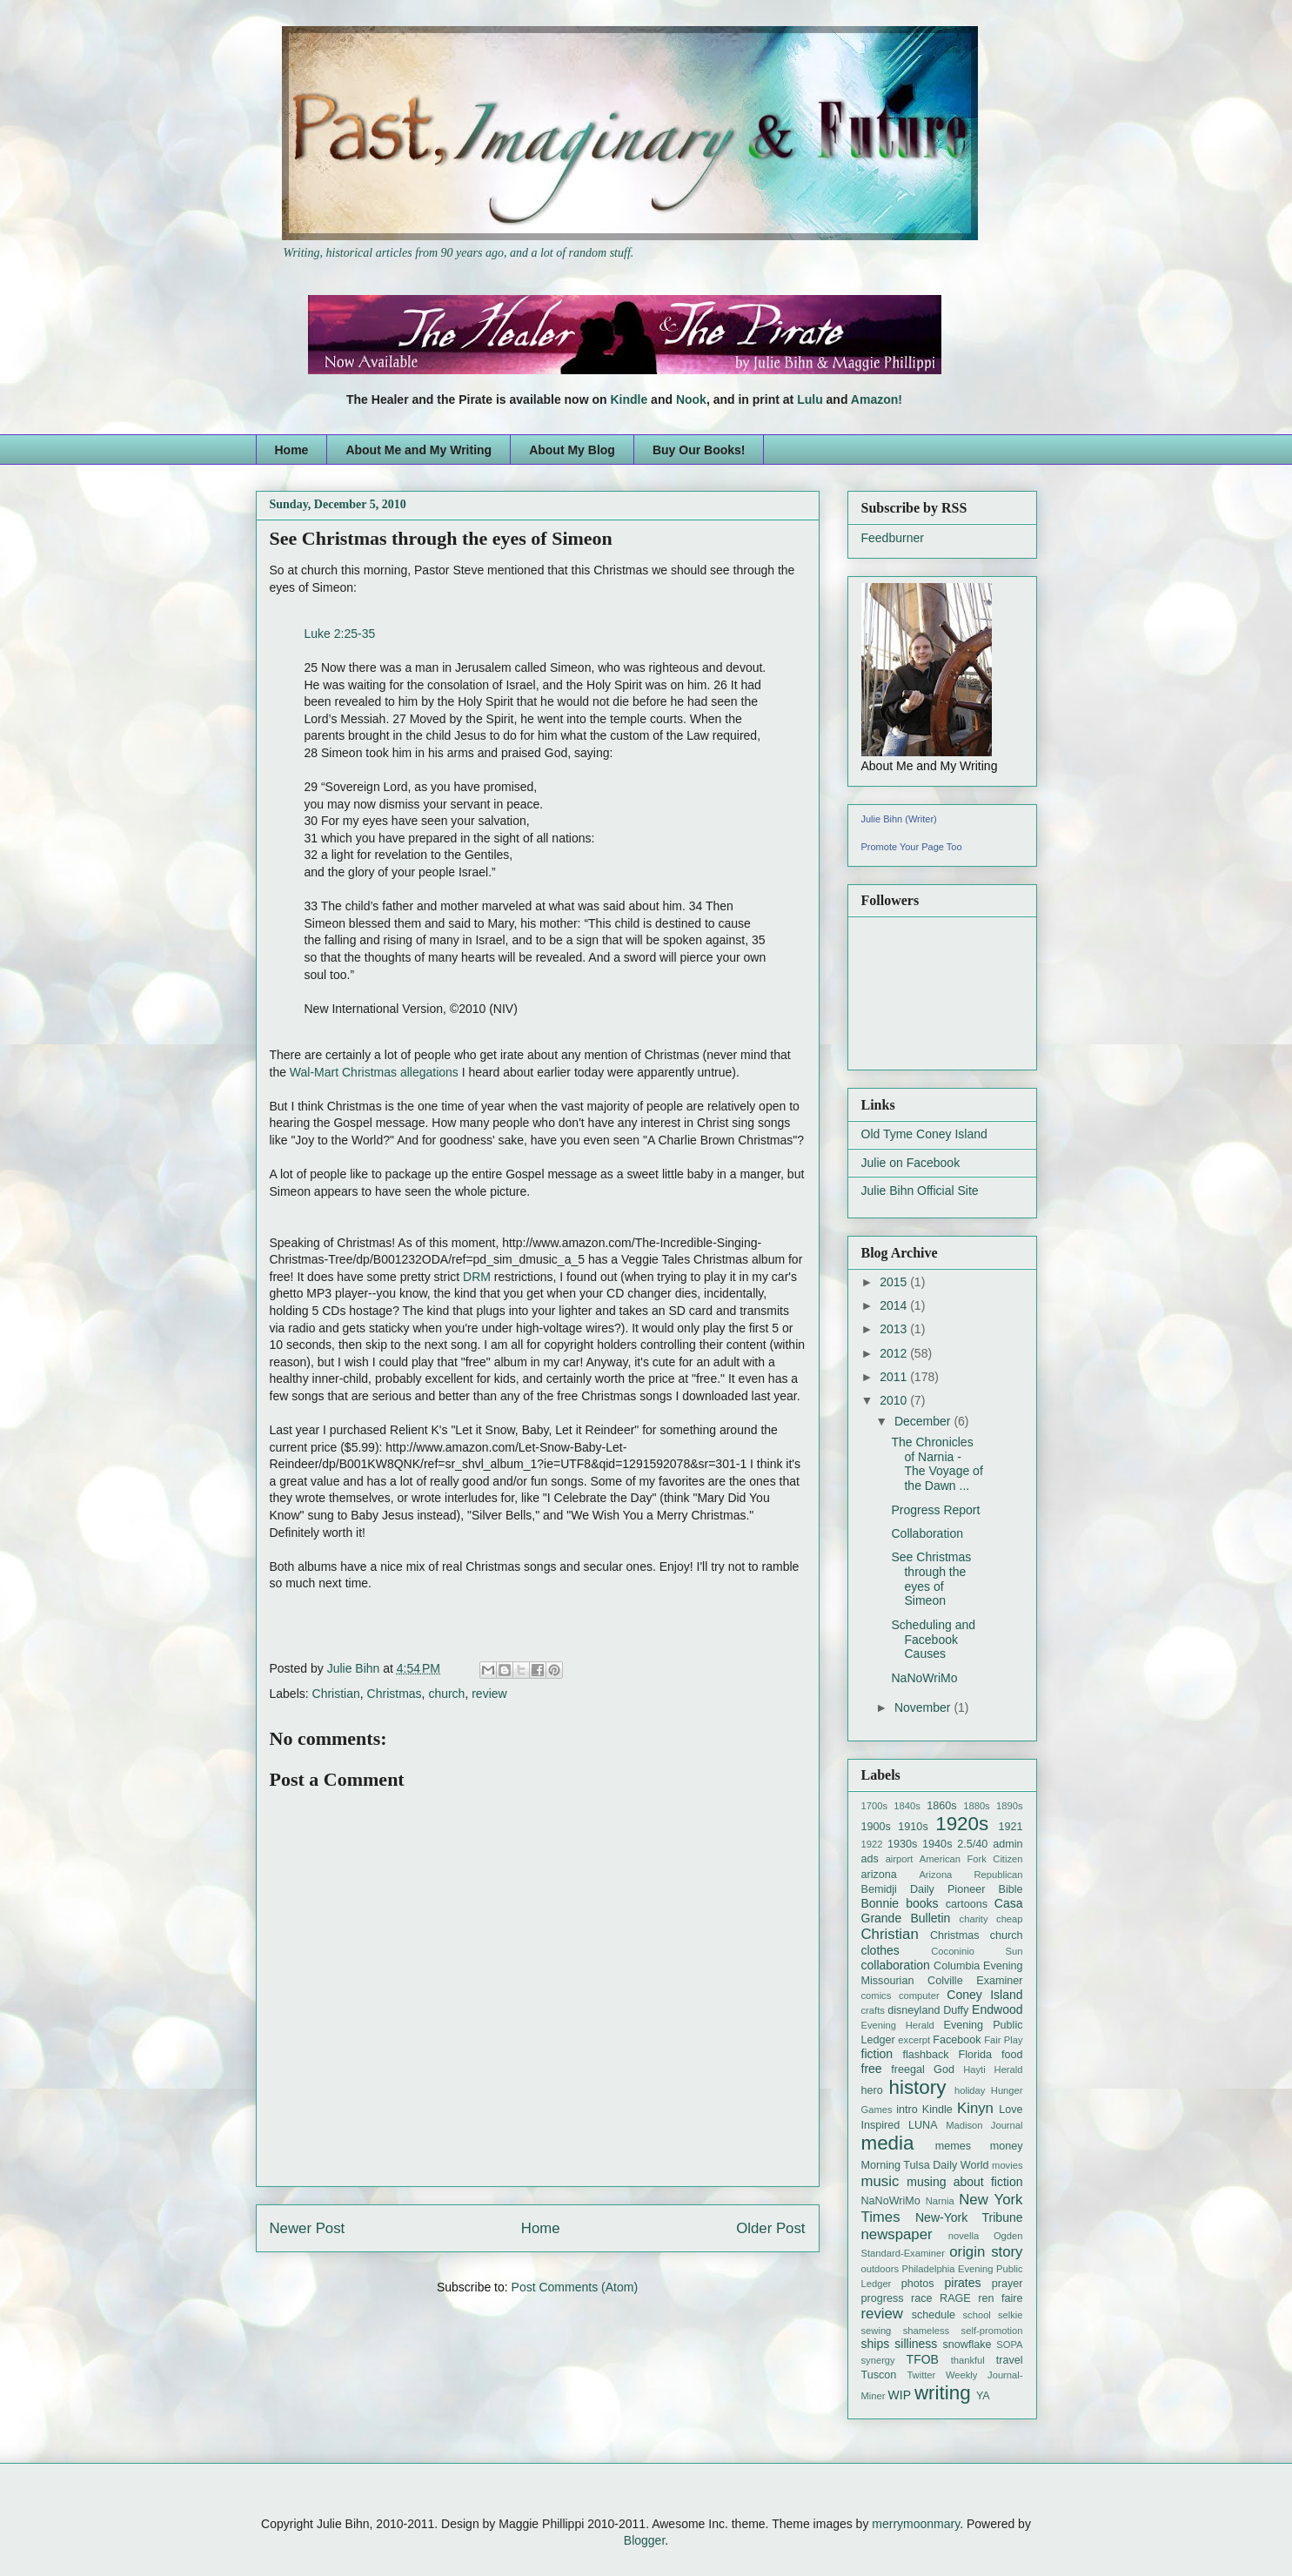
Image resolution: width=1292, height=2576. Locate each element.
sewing (876, 2330)
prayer (1007, 2283)
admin (1007, 1844)
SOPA (1009, 2344)
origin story (985, 2252)
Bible (1010, 1889)
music (880, 2181)
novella (963, 2236)
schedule (933, 2315)
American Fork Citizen (971, 1859)
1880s (976, 1806)
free (871, 2069)
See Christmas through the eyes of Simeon (931, 1578)
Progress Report (935, 1510)
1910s (912, 1827)
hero (872, 2090)
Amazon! (876, 399)
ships (875, 2344)
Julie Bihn (355, 1668)
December (924, 1421)
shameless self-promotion (963, 2330)
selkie (1010, 2315)
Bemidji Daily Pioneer (923, 1889)
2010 (895, 1400)
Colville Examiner (974, 1981)
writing (942, 2393)
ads (870, 1859)
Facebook (957, 2040)
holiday (969, 2090)
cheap (1009, 1919)
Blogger (644, 2540)
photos (917, 2283)
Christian (336, 1694)
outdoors (880, 2269)
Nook (691, 399)
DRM (477, 1277)
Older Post (770, 2228)
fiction (877, 2054)
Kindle (628, 399)
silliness (915, 2344)
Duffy (955, 2010)
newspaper (897, 2234)
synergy (878, 2360)
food (1012, 2055)
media (887, 2143)
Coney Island (984, 1995)
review (489, 1694)
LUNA (923, 2125)
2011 (895, 1377)
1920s (961, 1824)
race (922, 2298)
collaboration (895, 1965)
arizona (879, 1874)
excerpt (914, 2040)
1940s (937, 1844)
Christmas (394, 1694)
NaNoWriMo (924, 1678)
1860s (941, 1806)
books (922, 1903)
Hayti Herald (992, 2069)
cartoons (966, 1904)
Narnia (940, 2201)
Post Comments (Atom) (575, 2287)
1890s (1009, 1806)
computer (919, 1995)
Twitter (921, 2375)
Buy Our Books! (699, 450)
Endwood (997, 2009)
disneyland (913, 2010)
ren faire (1000, 2298)
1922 (872, 1844)
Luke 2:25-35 (340, 634)
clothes (880, 1950)
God (944, 2069)
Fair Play (1003, 2040)
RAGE (955, 2298)
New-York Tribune (969, 2217)
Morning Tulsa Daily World (925, 2165)
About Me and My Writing (418, 450)
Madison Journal (984, 2125)
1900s (876, 1827)
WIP (899, 2395)
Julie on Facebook (911, 1163)
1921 (1010, 1827)
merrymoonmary (916, 2524)
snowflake (966, 2344)
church (446, 1694)
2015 (895, 1282)
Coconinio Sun (976, 1951)
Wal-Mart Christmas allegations (374, 1072)
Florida (976, 2055)
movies (1007, 2165)
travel (1009, 2360)
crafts (873, 2010)
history (918, 2087)
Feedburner (892, 538)
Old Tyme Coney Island (924, 1134)
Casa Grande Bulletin (942, 1910)
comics (876, 1995)
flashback (925, 2055)
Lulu (810, 399)
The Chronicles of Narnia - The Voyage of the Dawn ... (936, 1464)
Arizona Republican (970, 1874)
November (924, 1707)
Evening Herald (897, 2025)
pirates (963, 2283)
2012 (895, 1353)
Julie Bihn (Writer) (899, 819)
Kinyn (975, 2108)
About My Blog (572, 450)
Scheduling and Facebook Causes (933, 1639)
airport (900, 1859)
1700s (874, 1806)
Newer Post (307, 2228)
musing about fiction (964, 2182)
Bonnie (880, 1903)
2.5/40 (972, 1844)
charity (974, 1919)
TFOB (923, 2359)
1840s (907, 1806)
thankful (968, 2360)
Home (292, 450)
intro (907, 2109)
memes (953, 2146)
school (977, 2315)
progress (882, 2298)
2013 (895, 1329)
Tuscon (879, 2375)
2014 (895, 1305)
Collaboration (927, 1533)
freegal (908, 2069)
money (1006, 2146)
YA (983, 2396)
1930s (902, 1844)
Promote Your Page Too (911, 847)
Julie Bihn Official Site (920, 1190)
